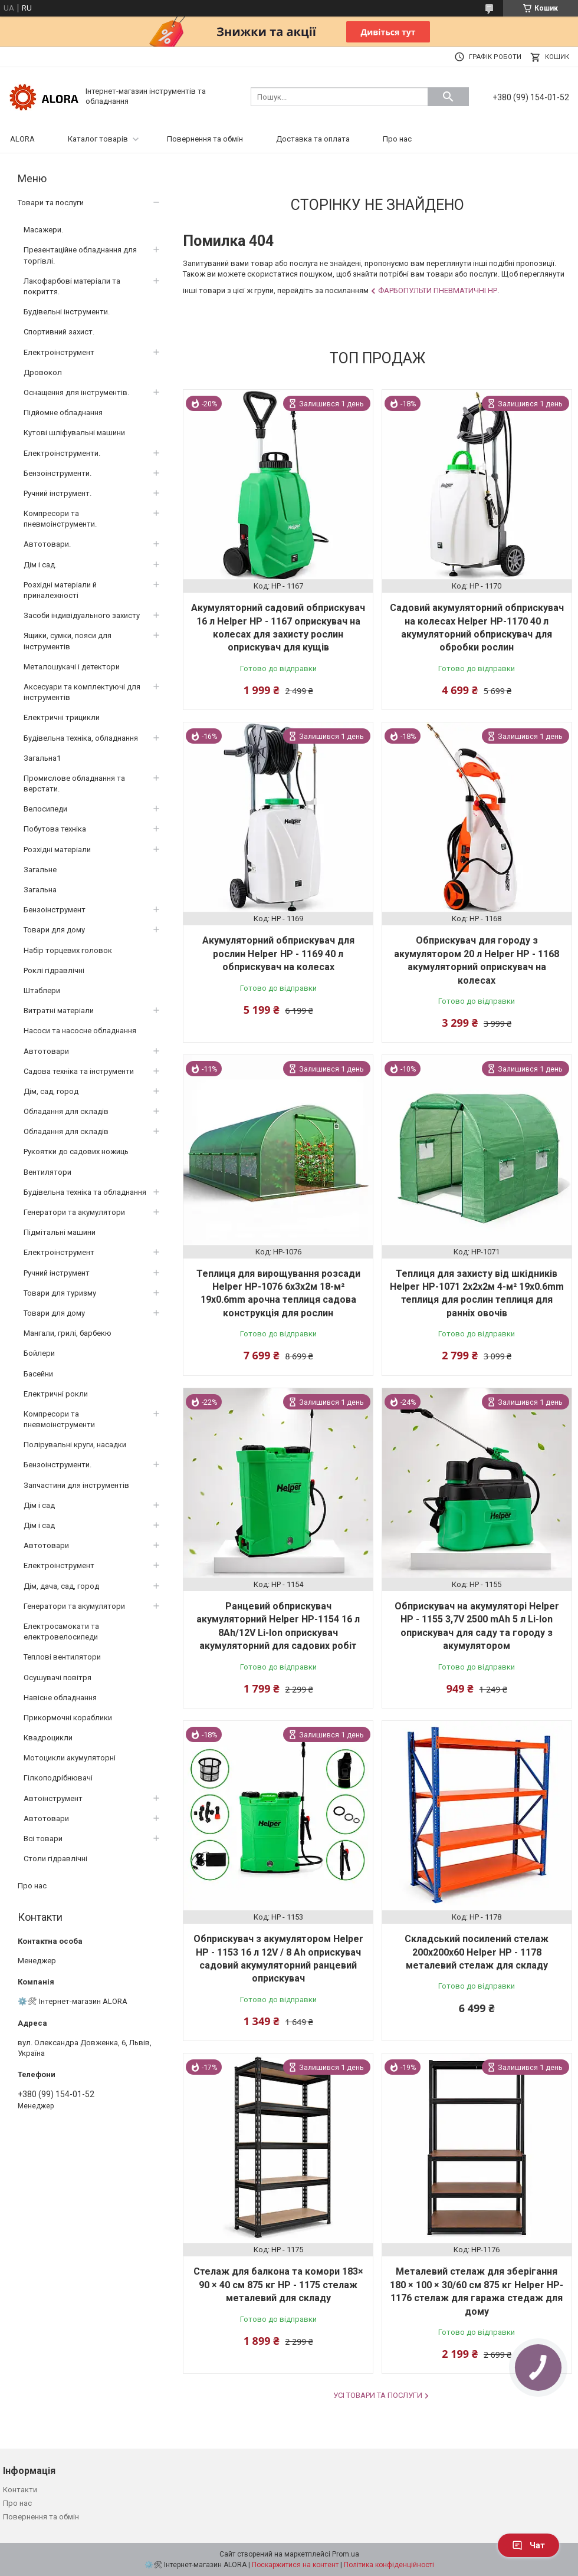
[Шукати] (448, 96)
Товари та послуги (51, 202)
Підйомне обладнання (63, 412)
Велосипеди (45, 808)
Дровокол (43, 372)
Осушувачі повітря (57, 1677)
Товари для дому (54, 929)
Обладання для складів (66, 1111)
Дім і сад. (40, 564)
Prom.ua (345, 2554)
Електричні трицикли (62, 717)
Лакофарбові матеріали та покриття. (72, 286)
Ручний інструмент (57, 1273)
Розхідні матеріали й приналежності (60, 590)
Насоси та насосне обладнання (80, 1030)
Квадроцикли (48, 1737)
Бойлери (39, 1353)
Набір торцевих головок (68, 950)
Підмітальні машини (60, 1232)
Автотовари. (47, 544)
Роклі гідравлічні (54, 970)
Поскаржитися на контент (295, 2565)
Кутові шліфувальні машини (74, 432)
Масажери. (43, 229)
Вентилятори (47, 1172)
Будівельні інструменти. (67, 311)
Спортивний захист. (59, 331)
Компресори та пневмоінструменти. (60, 518)
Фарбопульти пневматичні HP (437, 290)
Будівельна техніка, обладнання (81, 738)
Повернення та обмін (205, 138)
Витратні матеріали (59, 1010)
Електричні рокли (56, 1393)
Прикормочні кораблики (68, 1717)
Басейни (38, 1373)
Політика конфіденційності (389, 2565)
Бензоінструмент (55, 909)
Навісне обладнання (60, 1697)
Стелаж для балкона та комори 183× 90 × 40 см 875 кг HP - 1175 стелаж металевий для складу (278, 2285)
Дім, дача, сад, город (61, 1586)
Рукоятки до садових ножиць (76, 1151)
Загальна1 (42, 758)
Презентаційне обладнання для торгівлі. (80, 255)
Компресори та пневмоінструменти (59, 1419)
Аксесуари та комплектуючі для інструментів (82, 692)
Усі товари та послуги (377, 2395)
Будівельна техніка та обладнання (85, 1192)
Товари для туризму (60, 1293)
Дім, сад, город (51, 1091)
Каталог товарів (98, 138)
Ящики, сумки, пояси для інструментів (67, 640)
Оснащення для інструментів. (76, 392)
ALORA (22, 138)
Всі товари (43, 1838)
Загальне (40, 869)
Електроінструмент (59, 352)
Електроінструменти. (62, 453)
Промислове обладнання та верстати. (74, 783)
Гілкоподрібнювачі (58, 1777)
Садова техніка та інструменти (79, 1071)
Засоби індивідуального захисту (82, 615)
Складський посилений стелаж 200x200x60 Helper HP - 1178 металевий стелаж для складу (477, 1952)
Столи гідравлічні (55, 1858)
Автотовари (46, 1051)
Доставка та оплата (313, 138)
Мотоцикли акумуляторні (70, 1757)
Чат (528, 2545)
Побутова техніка (55, 828)
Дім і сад (39, 1505)
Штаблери (42, 990)
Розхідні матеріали (57, 849)
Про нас (397, 138)
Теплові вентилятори (62, 1656)
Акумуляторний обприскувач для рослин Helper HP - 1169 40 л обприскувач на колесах (278, 953)
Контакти (20, 2489)
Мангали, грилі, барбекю (67, 1333)
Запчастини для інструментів (76, 1485)
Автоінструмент (53, 1798)
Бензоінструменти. (57, 473)
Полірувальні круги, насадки (75, 1444)
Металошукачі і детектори (72, 666)
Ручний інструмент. (57, 493)
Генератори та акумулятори (74, 1212)
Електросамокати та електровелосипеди (61, 1631)
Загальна (40, 889)
